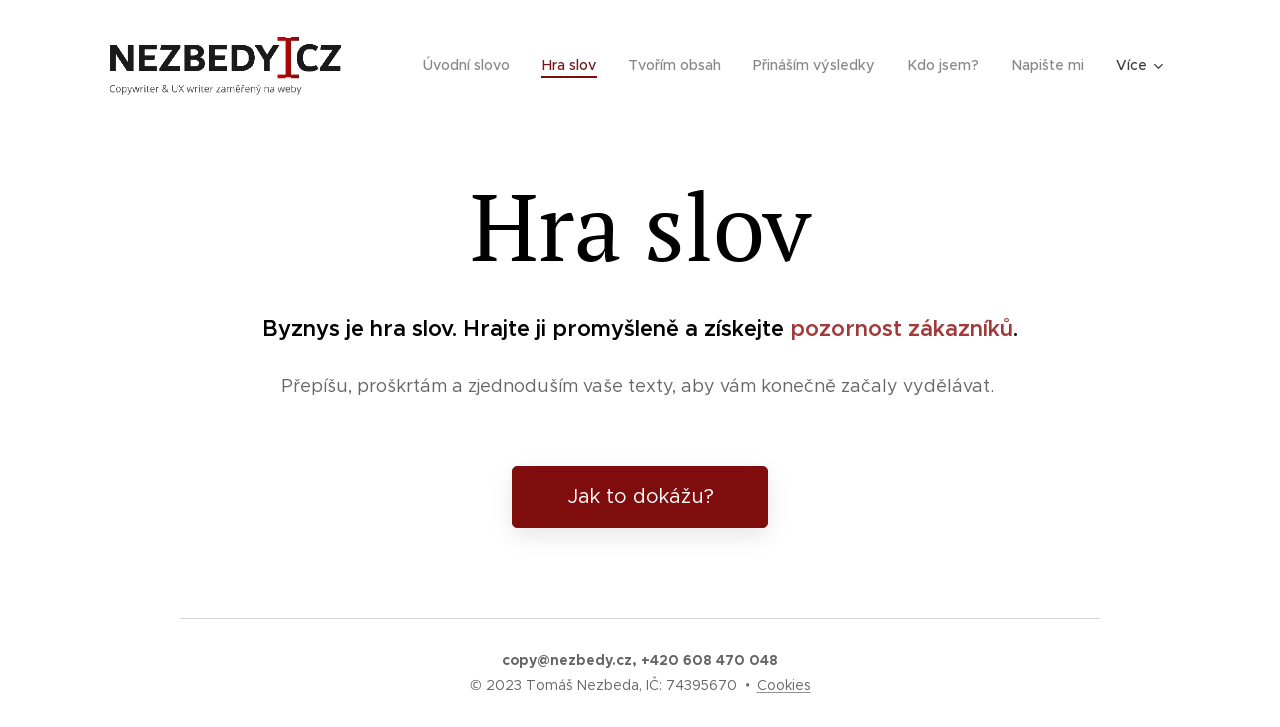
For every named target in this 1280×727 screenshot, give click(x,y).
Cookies (784, 685)
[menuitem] (477, 65)
